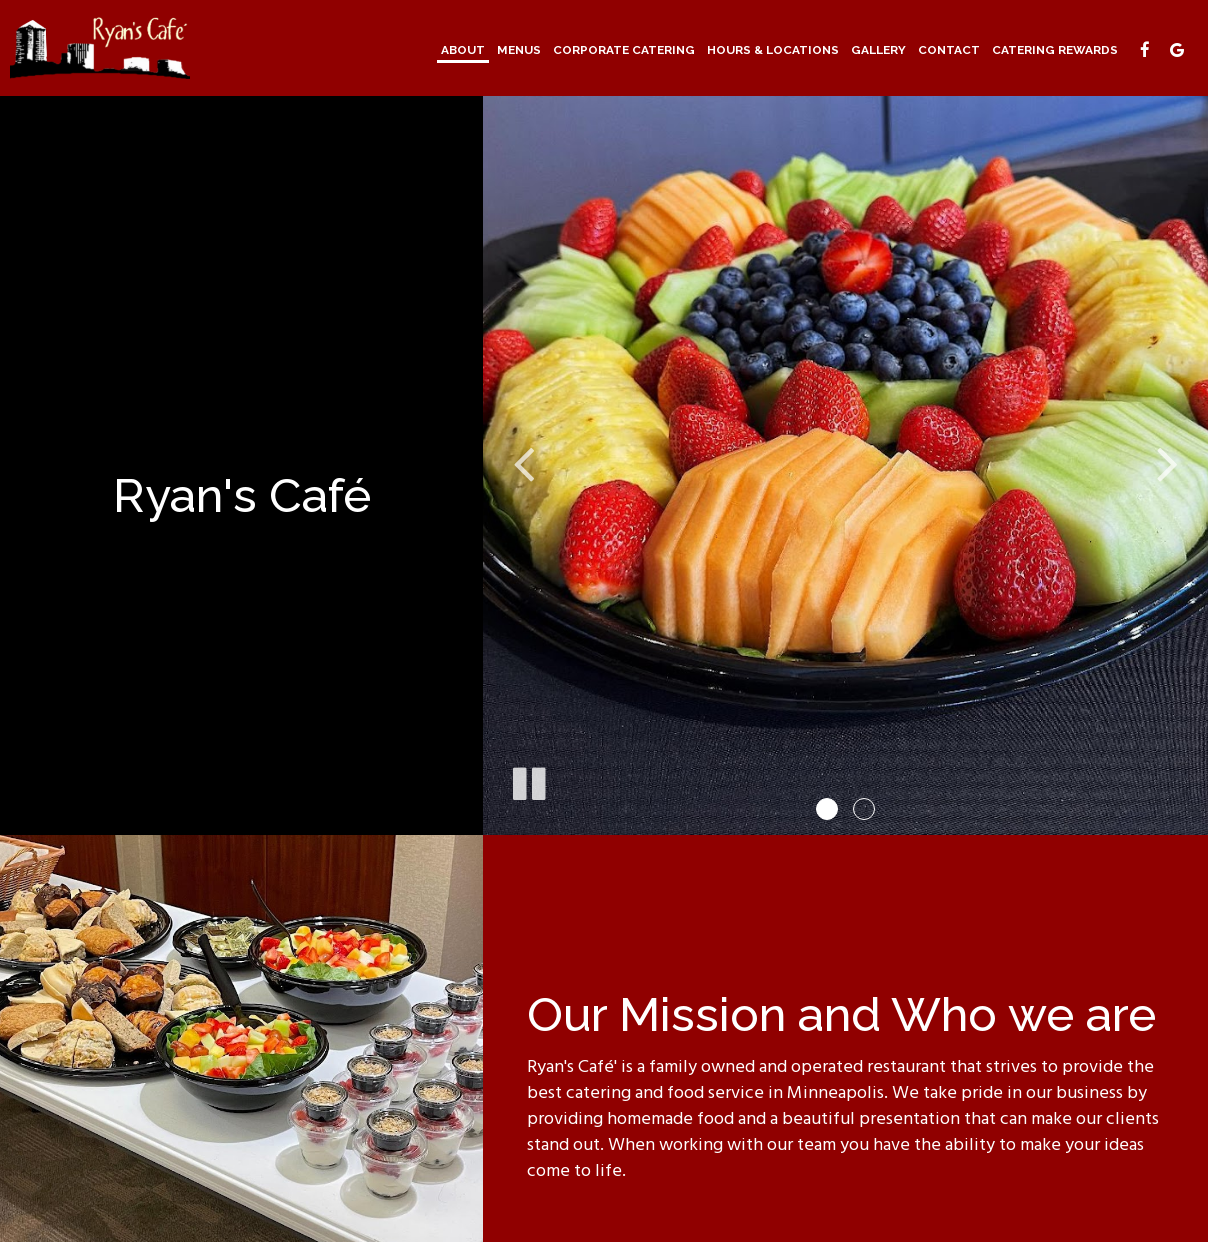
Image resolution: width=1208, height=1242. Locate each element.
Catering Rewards (1055, 50)
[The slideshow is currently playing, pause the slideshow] (528, 780)
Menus (519, 50)
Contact (949, 50)
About (463, 50)
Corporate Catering (624, 50)
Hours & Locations (773, 50)
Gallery (878, 50)
